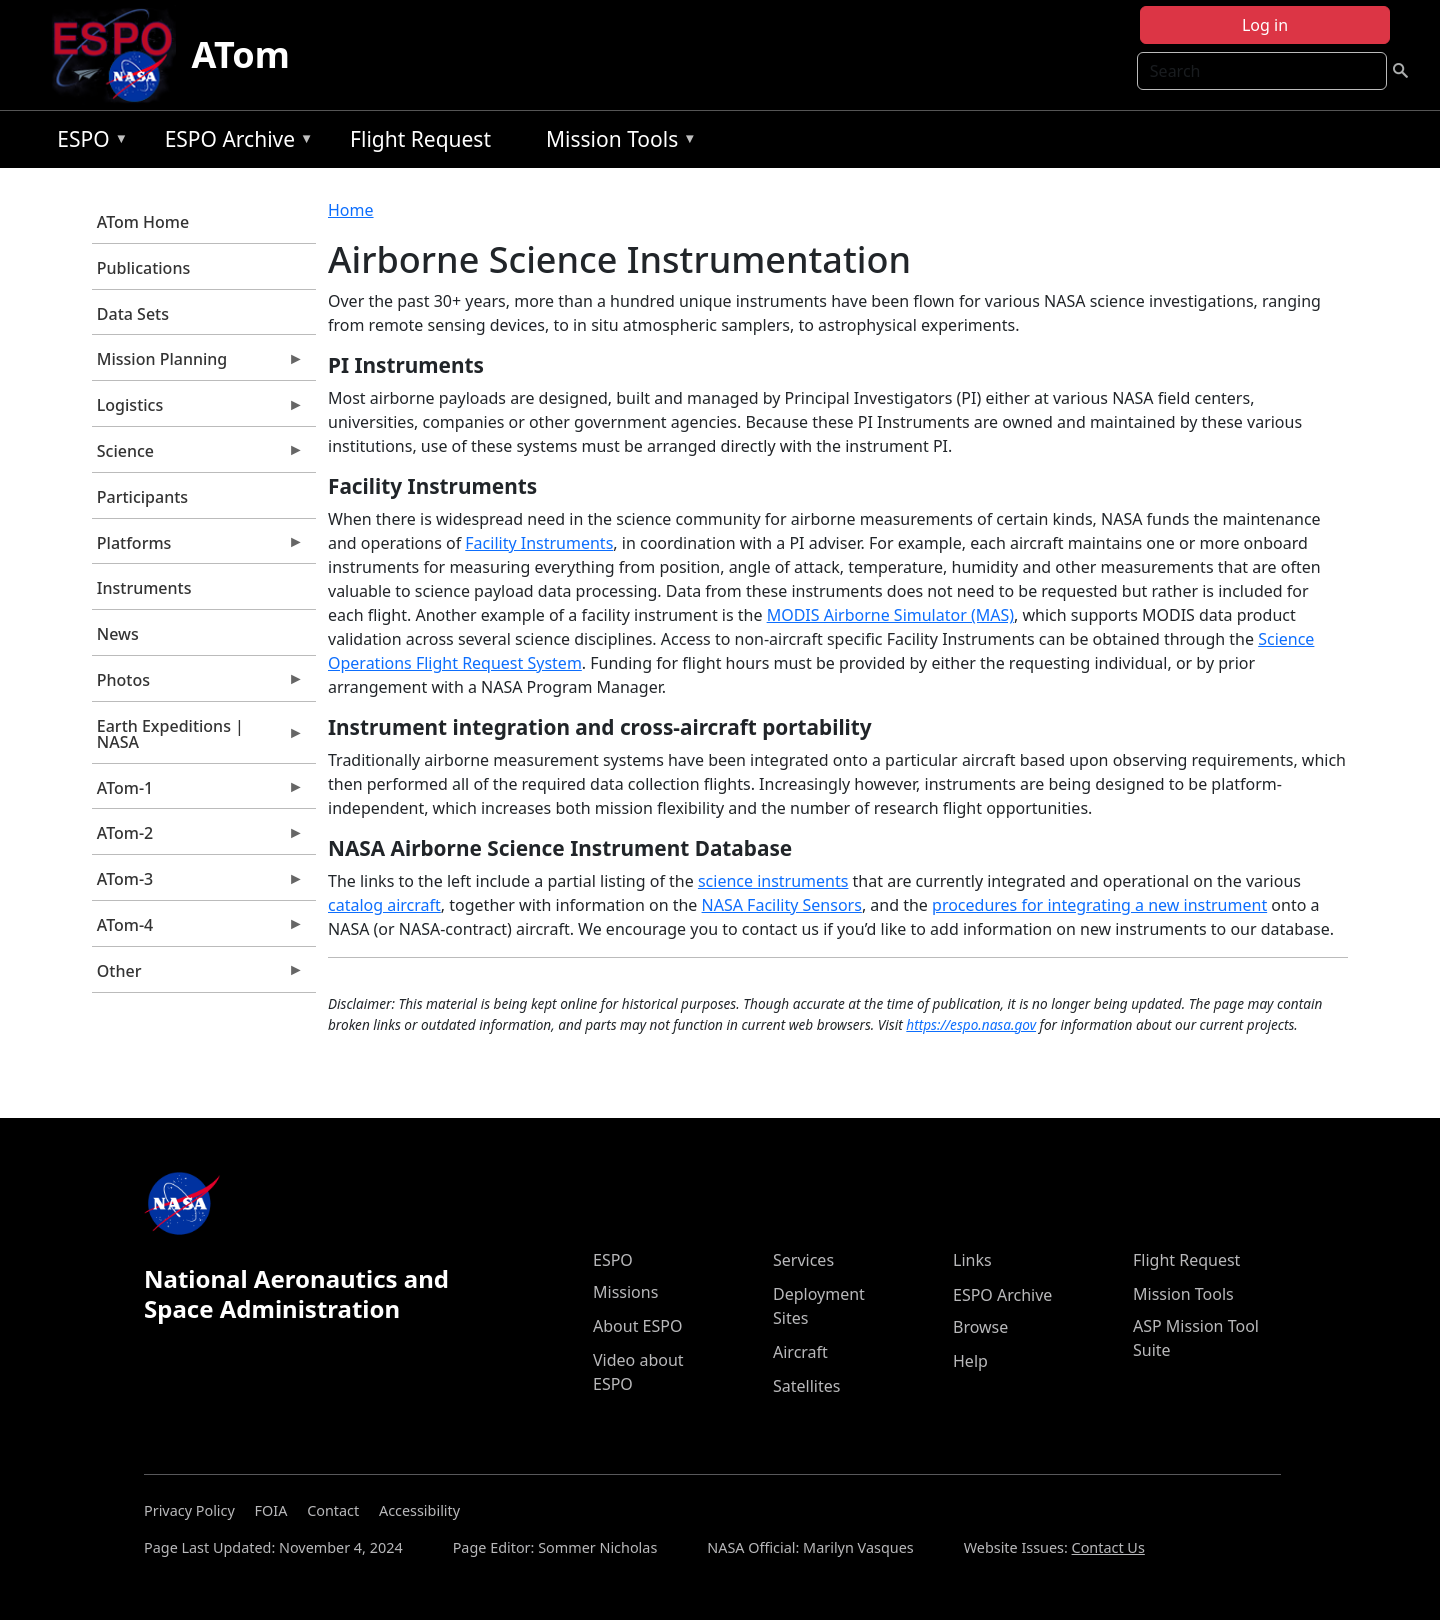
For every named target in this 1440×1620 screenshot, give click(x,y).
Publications (143, 268)
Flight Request (420, 139)
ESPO (87, 142)
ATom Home (143, 222)
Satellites (806, 1386)
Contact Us (1108, 1547)
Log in (1265, 25)
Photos (198, 685)
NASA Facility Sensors (782, 905)
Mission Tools (616, 142)
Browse (980, 1327)
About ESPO (637, 1326)
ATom (241, 54)
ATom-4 (198, 930)
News (118, 634)
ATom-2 (198, 838)
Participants (142, 497)
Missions (625, 1292)
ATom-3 (198, 884)
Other (198, 976)
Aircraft (800, 1352)
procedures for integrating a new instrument (1099, 905)
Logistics (198, 410)
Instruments (144, 588)
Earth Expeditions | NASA (198, 739)
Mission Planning (198, 364)
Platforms (198, 548)
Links (972, 1260)
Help (970, 1361)
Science (198, 456)
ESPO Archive (234, 142)
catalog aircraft (384, 905)
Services (803, 1260)
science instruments (773, 881)
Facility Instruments (539, 543)
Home (351, 210)
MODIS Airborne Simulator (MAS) (890, 615)
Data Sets (133, 314)
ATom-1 (198, 793)
